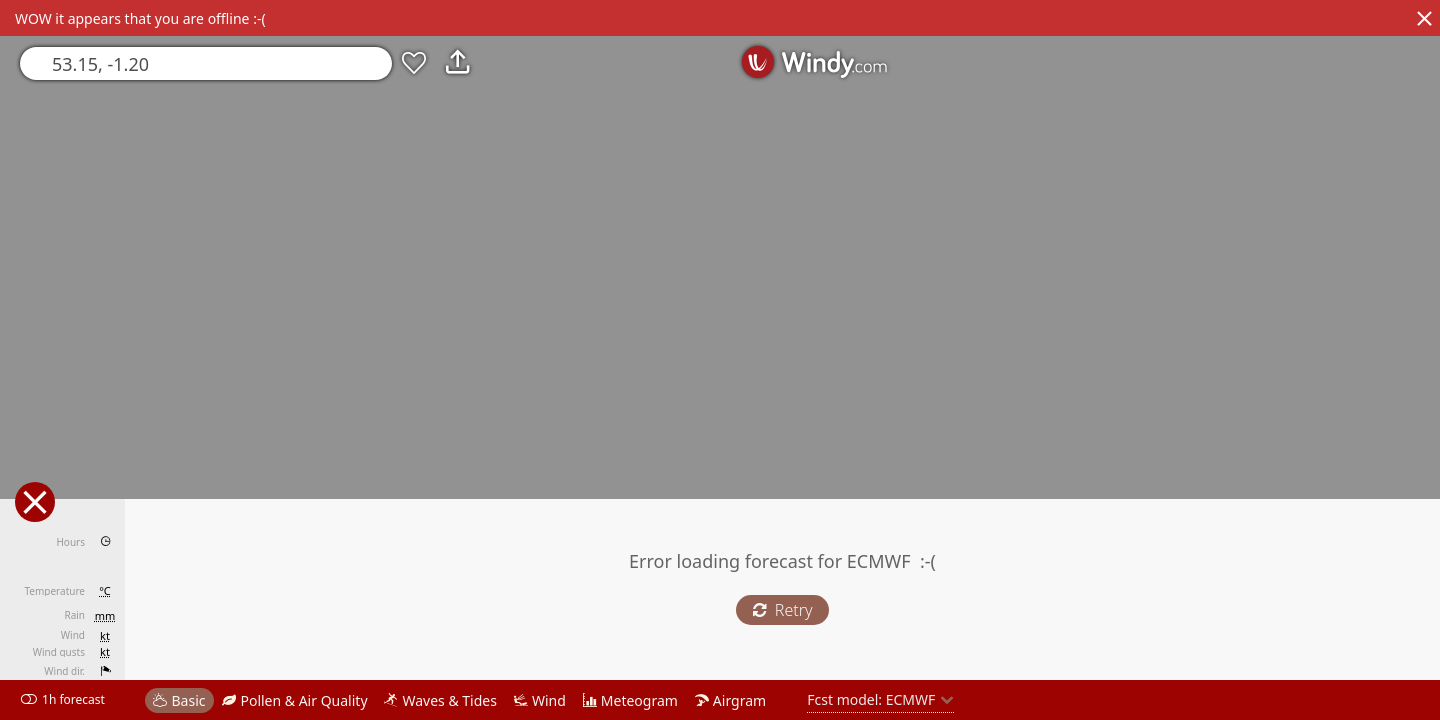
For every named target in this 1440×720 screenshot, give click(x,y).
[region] (720, 360)
